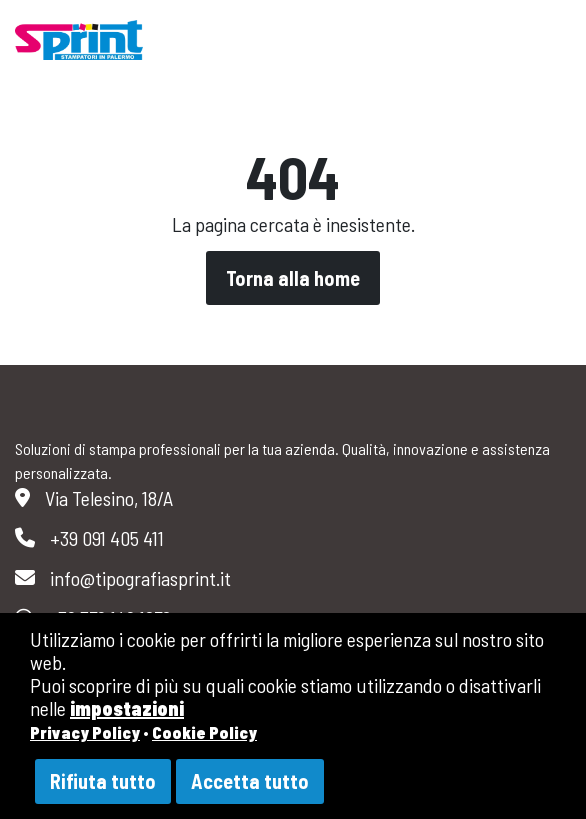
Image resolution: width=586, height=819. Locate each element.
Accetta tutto (250, 781)
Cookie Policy (204, 732)
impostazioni (127, 708)
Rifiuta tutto (103, 781)
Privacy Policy (85, 732)
